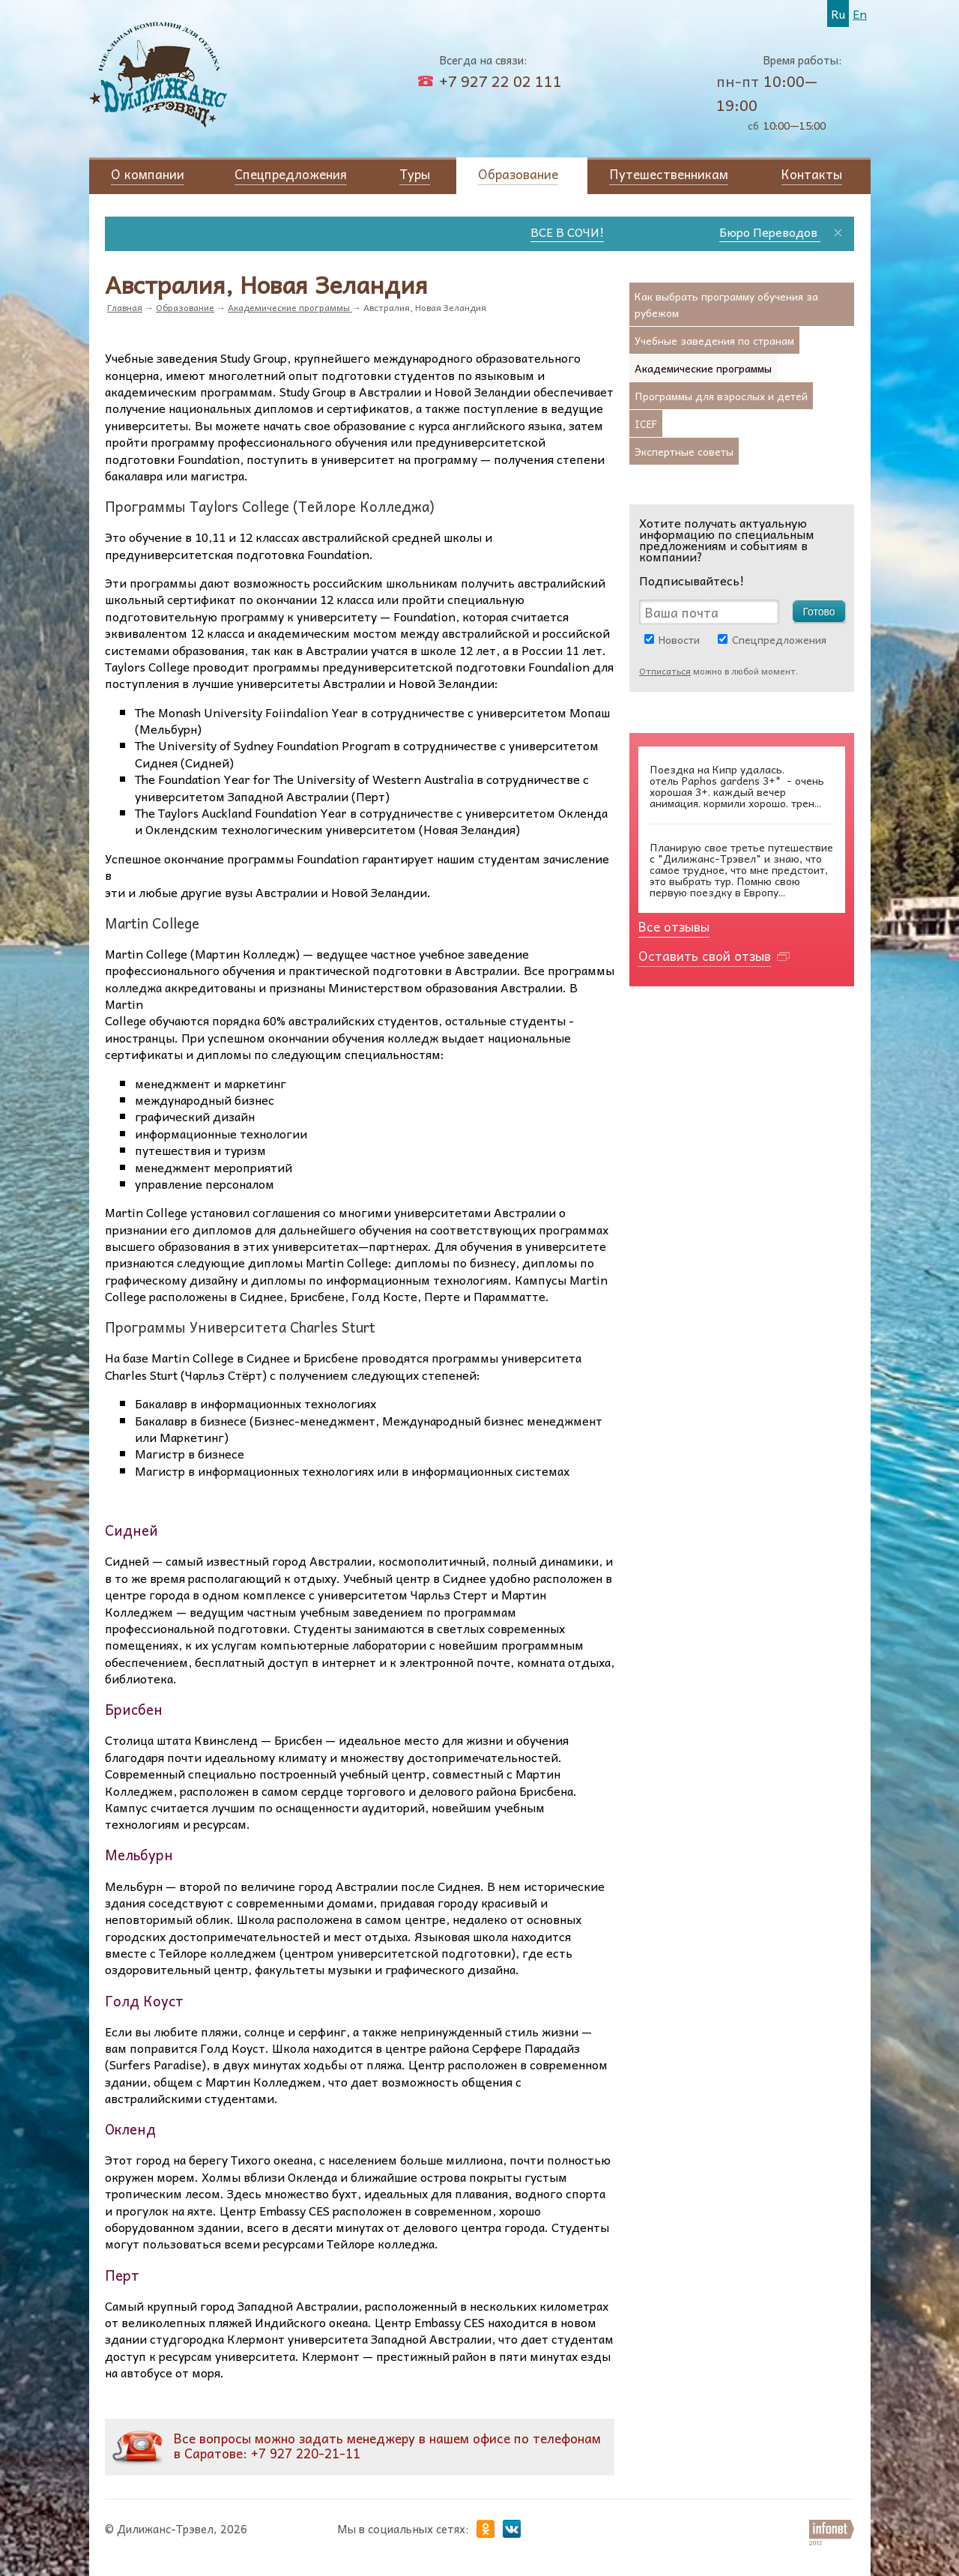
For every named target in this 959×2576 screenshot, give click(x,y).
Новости (679, 639)
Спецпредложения (779, 639)
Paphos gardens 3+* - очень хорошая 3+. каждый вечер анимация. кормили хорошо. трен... (737, 786)
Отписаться (665, 670)
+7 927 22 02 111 (500, 81)
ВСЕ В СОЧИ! (592, 231)
